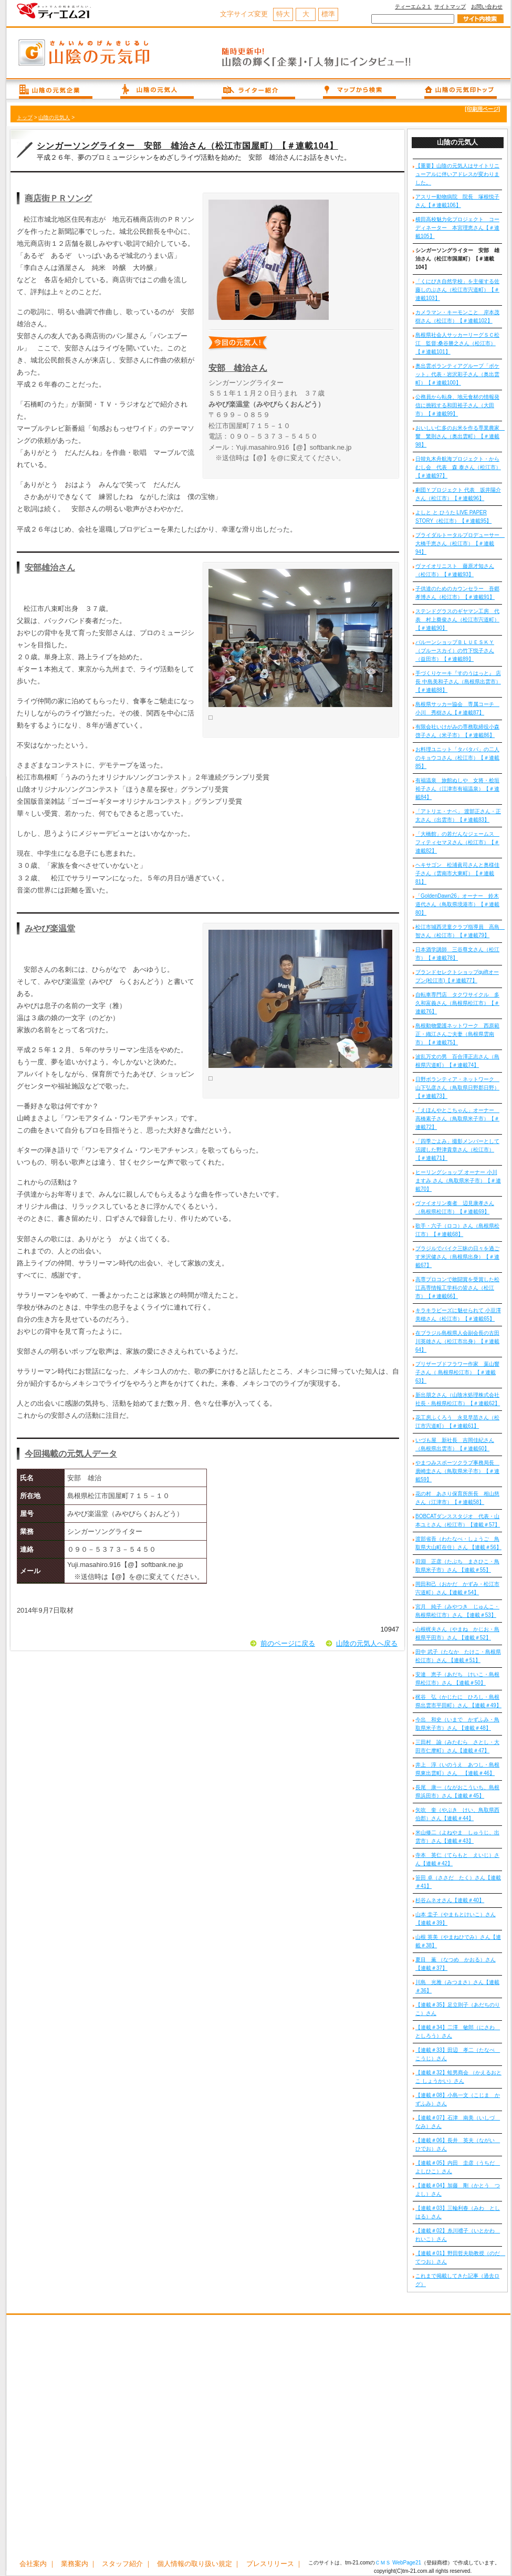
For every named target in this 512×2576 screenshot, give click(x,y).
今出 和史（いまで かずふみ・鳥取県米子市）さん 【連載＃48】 (457, 1724)
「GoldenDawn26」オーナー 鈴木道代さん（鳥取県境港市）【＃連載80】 (457, 904)
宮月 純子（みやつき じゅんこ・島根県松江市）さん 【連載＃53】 (457, 1611)
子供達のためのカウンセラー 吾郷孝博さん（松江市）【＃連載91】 (457, 593)
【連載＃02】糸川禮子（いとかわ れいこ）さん (457, 2235)
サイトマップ (450, 6)
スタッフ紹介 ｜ (127, 2564)
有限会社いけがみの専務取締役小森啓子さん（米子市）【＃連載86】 (457, 731)
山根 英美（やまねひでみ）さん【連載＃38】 (458, 1941)
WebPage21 (406, 2562)
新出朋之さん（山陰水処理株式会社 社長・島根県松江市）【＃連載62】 (457, 1399)
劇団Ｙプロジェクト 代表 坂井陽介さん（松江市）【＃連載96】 (458, 494)
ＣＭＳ (383, 2562)
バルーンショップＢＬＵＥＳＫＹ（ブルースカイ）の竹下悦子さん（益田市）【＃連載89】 (454, 650)
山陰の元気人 (54, 117)
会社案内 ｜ (37, 2564)
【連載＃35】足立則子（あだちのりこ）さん (457, 2009)
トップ (25, 117)
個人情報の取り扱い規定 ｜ (199, 2564)
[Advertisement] (115, 2438)
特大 (283, 14)
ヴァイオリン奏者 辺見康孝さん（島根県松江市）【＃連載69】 (454, 1207)
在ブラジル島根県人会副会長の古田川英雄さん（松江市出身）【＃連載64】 (457, 1341)
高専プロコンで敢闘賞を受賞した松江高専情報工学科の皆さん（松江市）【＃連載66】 (457, 1287)
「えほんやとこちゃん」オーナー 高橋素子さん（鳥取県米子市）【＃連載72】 (457, 1118)
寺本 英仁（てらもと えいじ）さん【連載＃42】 (457, 1859)
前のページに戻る (287, 1643)
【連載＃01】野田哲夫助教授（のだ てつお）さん (458, 2257)
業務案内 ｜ (79, 2564)
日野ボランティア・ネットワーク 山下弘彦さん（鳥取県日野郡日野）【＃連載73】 (457, 1087)
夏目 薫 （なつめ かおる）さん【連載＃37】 (455, 1964)
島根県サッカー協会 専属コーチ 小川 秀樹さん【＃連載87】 (457, 708)
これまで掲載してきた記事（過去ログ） (457, 2280)
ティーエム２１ (413, 6)
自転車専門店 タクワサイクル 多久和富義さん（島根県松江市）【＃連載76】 (457, 1003)
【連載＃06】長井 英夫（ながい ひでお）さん (457, 2144)
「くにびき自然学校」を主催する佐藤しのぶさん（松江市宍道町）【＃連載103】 (457, 289)
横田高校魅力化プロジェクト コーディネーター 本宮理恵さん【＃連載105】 (457, 227)
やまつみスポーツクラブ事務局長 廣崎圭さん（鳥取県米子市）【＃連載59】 (457, 1471)
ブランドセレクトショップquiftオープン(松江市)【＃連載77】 (457, 976)
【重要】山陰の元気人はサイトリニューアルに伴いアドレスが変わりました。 (457, 174)
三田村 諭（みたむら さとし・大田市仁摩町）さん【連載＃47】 (457, 1746)
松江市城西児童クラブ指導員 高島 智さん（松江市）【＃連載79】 (458, 931)
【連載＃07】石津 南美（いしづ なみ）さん (457, 2122)
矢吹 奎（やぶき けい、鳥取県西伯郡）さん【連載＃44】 (457, 1814)
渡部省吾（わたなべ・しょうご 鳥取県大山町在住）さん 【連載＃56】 (458, 1543)
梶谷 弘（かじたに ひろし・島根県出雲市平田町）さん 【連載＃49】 (458, 1701)
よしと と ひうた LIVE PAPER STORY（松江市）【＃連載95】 (453, 517)
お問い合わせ (487, 6)
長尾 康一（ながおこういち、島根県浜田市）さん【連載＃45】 (457, 1791)
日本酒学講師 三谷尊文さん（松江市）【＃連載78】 (457, 954)
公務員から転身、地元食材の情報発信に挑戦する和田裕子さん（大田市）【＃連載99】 (457, 405)
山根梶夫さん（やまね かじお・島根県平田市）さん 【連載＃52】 (457, 1633)
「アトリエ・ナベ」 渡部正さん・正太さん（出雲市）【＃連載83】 (458, 815)
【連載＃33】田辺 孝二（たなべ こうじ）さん (457, 2054)
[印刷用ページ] (482, 109)
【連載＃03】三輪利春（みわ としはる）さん (457, 2212)
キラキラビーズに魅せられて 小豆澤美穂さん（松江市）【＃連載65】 (458, 1314)
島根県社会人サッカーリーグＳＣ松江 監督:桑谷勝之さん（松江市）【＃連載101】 (457, 343)
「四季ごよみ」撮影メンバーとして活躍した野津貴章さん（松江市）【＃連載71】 (457, 1149)
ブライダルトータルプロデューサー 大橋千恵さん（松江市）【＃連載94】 (458, 543)
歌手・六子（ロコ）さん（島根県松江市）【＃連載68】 (457, 1230)
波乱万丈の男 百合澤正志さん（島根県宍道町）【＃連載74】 (457, 1061)
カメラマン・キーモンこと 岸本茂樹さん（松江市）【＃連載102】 (457, 316)
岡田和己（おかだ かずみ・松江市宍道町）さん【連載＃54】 (457, 1588)
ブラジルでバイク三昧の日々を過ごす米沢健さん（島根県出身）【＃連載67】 (457, 1256)
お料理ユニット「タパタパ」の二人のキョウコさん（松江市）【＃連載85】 (457, 757)
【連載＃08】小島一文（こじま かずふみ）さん (457, 2099)
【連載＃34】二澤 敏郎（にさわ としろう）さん (457, 2031)
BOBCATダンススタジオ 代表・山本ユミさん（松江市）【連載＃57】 (457, 1520)
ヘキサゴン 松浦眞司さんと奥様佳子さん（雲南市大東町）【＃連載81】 (457, 873)
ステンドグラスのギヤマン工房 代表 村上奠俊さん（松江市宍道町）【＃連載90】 (457, 619)
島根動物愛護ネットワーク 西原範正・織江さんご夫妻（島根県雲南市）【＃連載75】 (457, 1034)
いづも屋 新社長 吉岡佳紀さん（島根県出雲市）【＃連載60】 (454, 1444)
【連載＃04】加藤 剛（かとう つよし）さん (457, 2190)
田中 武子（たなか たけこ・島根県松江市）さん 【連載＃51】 (458, 1656)
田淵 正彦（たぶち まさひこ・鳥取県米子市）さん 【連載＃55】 (457, 1566)
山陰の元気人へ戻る (367, 1643)
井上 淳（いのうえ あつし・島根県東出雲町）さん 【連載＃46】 (457, 1769)
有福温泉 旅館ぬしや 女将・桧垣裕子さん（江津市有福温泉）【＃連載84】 (457, 788)
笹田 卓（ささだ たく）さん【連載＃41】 (458, 1882)
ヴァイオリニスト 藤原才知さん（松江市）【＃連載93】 (454, 570)
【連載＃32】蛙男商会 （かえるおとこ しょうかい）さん (458, 2077)
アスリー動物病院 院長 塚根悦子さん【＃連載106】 (457, 201)
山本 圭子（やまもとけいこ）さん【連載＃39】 (455, 1919)
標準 (328, 14)
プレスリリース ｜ (274, 2564)
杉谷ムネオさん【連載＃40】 (449, 1900)
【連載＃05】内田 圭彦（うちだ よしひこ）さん (457, 2167)
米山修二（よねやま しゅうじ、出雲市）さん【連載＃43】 (457, 1837)
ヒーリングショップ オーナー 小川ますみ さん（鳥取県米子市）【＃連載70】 (458, 1180)
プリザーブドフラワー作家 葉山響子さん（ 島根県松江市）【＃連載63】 (457, 1372)
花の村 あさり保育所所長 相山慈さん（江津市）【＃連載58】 (457, 1498)
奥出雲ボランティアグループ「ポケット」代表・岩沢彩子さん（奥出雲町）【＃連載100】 (457, 374)
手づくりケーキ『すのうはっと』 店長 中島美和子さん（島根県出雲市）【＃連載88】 (458, 681)
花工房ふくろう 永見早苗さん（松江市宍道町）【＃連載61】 (457, 1422)
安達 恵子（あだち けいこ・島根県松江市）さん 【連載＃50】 (457, 1678)
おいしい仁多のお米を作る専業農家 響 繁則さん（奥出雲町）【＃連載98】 (458, 436)
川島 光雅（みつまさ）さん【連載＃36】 (457, 1986)
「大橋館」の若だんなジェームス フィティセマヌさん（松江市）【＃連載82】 (457, 842)
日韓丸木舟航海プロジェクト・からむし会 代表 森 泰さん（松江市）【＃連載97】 (458, 467)
